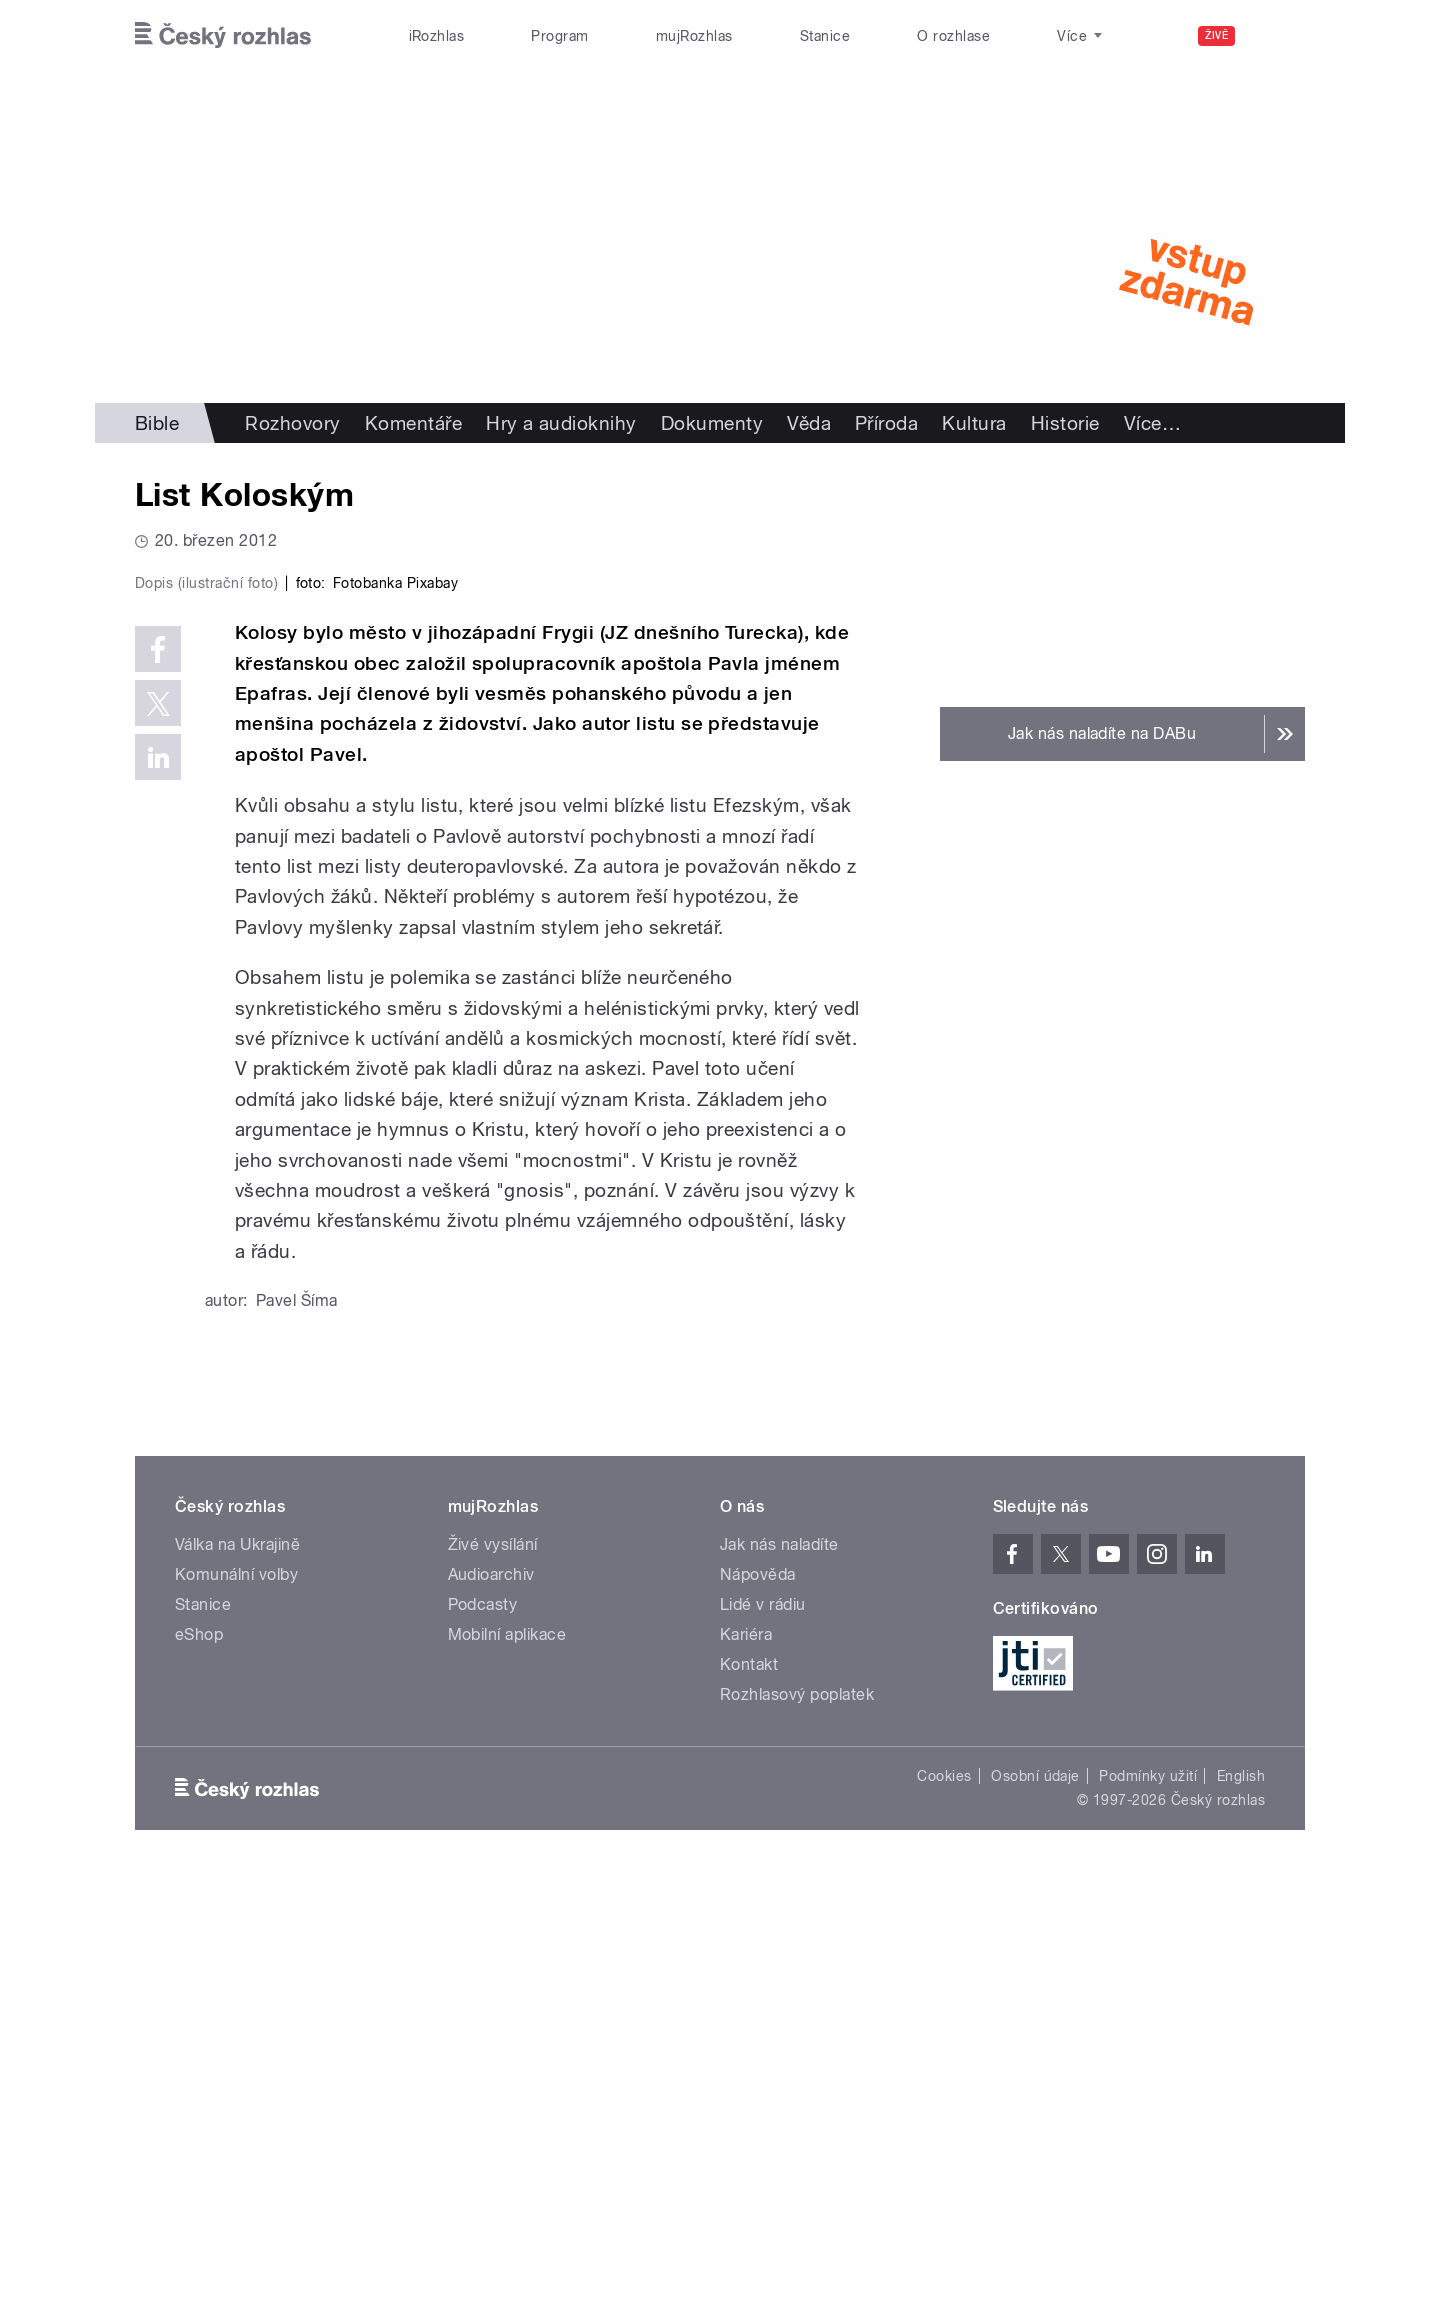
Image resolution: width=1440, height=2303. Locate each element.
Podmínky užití (1148, 2201)
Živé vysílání (493, 1969)
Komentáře (413, 423)
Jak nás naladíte (779, 1969)
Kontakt (749, 2089)
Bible (157, 423)
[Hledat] (1278, 36)
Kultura (974, 423)
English (1241, 2201)
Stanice (825, 36)
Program (559, 36)
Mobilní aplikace (507, 2059)
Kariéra (746, 2059)
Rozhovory (292, 423)
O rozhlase (953, 36)
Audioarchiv (491, 1999)
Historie (1065, 423)
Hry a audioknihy (561, 423)
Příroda (886, 423)
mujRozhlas (694, 36)
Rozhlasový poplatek (797, 2119)
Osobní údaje (1035, 2201)
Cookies (944, 2201)
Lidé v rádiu (763, 2029)
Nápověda (758, 1999)
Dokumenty (712, 423)
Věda (809, 423)
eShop (199, 2059)
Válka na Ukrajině (237, 1969)
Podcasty (483, 2029)
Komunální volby (236, 1999)
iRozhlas (437, 36)
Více (1152, 423)
